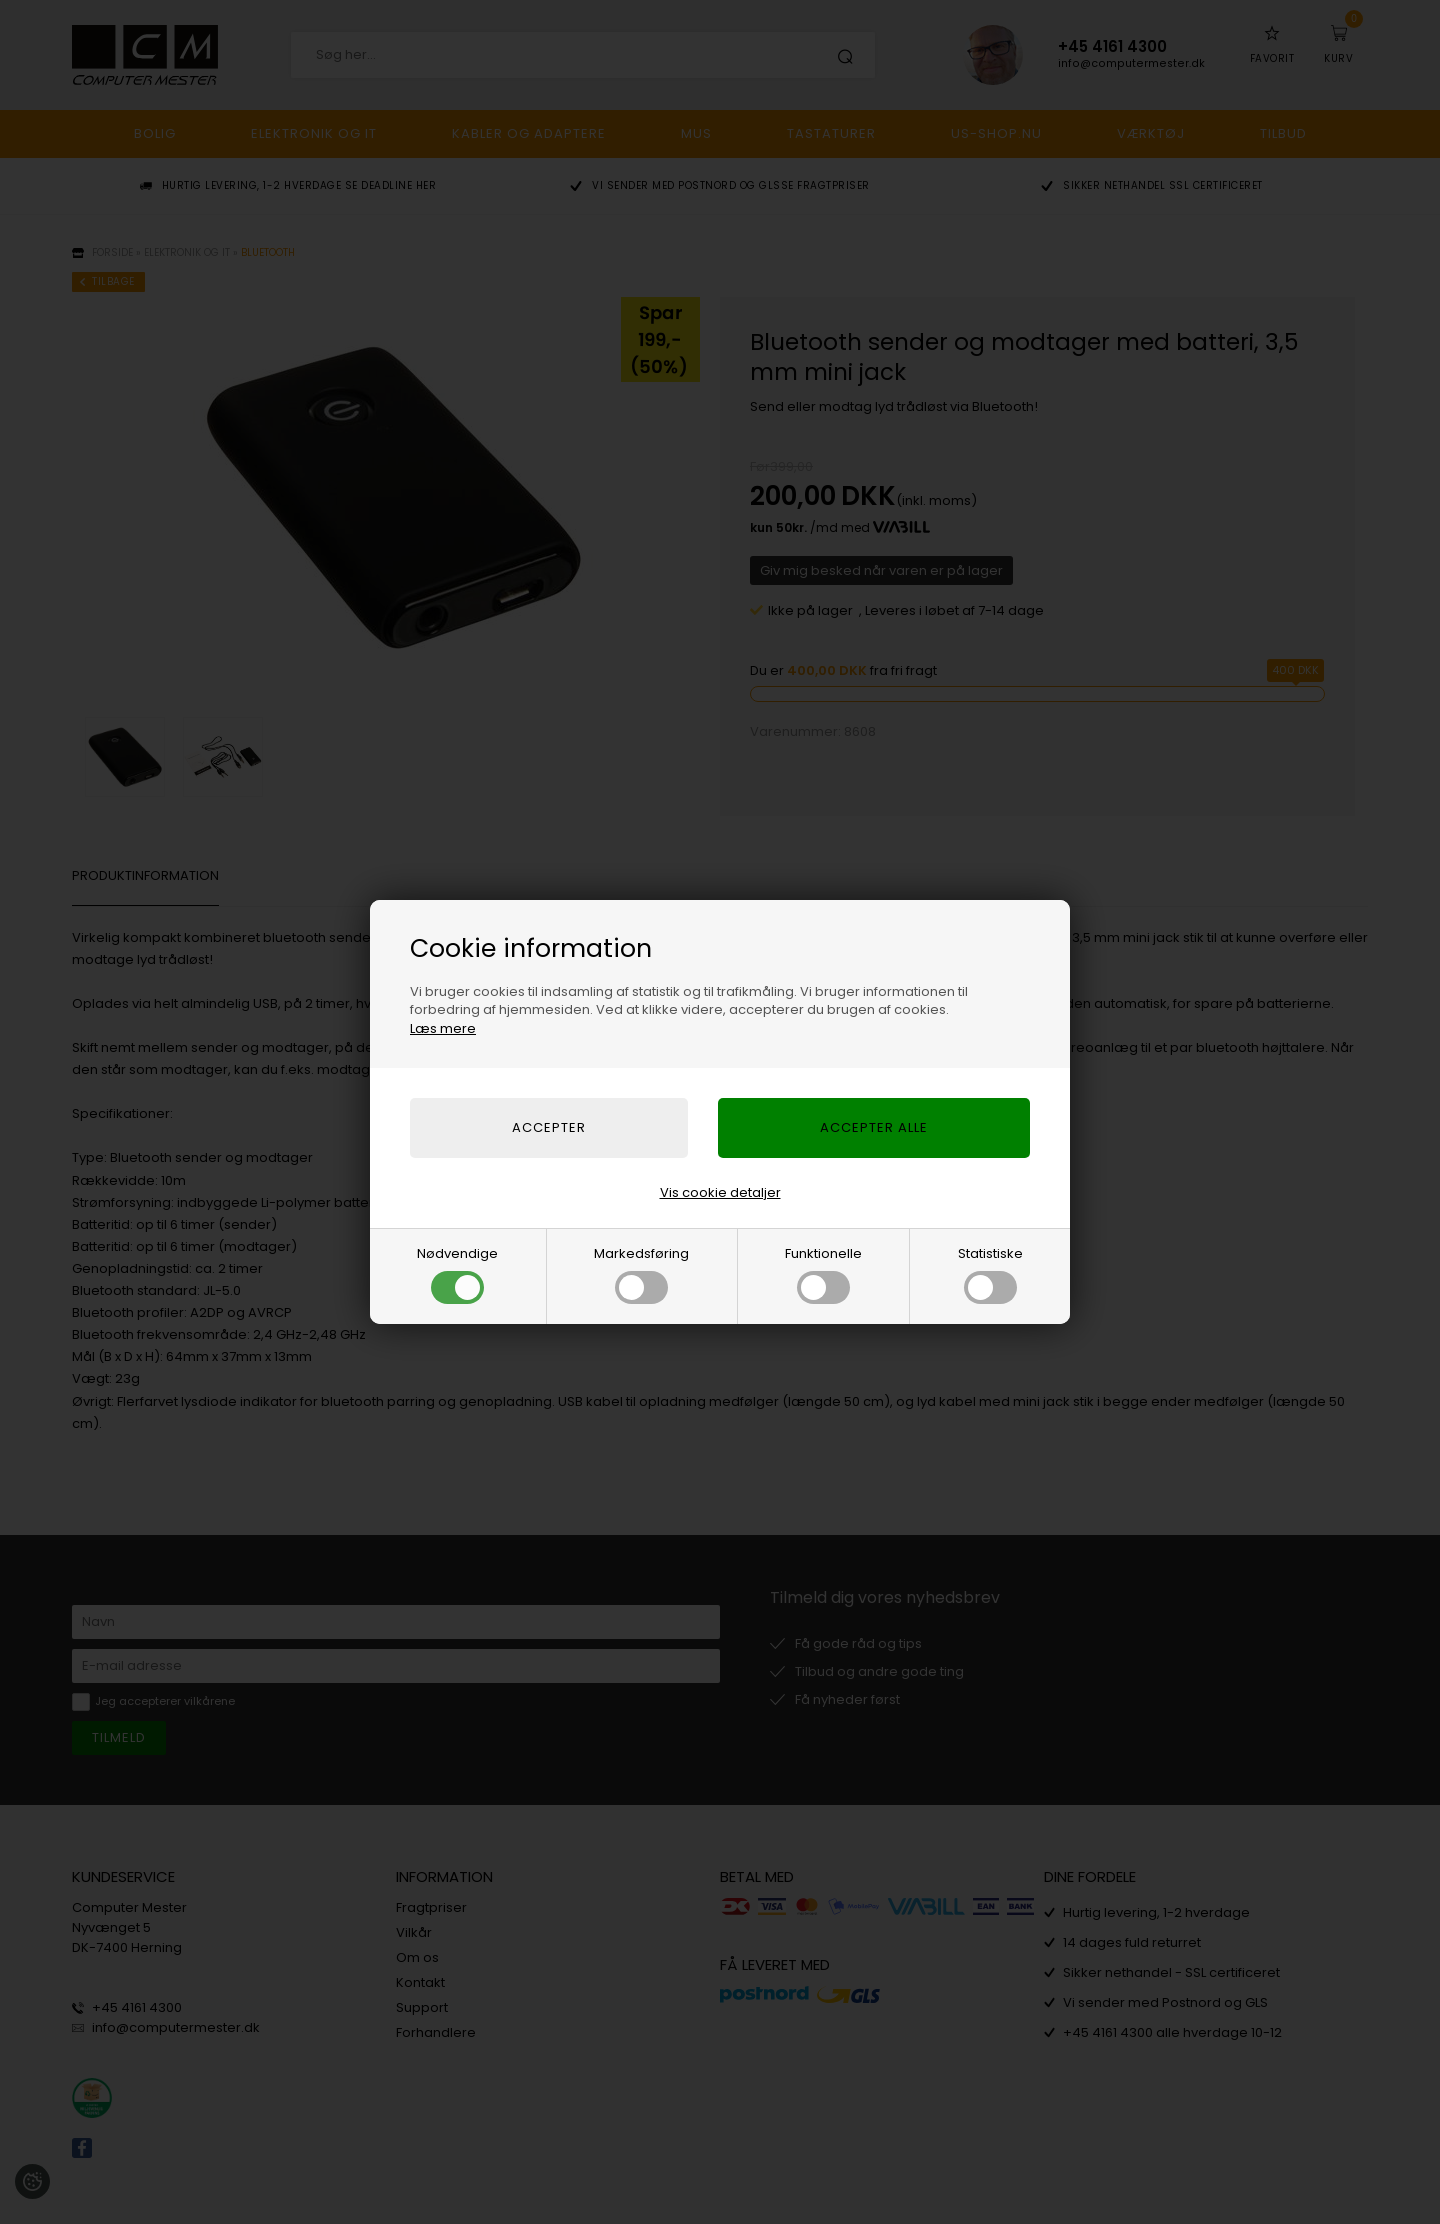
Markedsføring (641, 1274)
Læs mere (443, 1028)
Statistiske (990, 1274)
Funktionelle (823, 1274)
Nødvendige (457, 1274)
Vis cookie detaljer (720, 1192)
